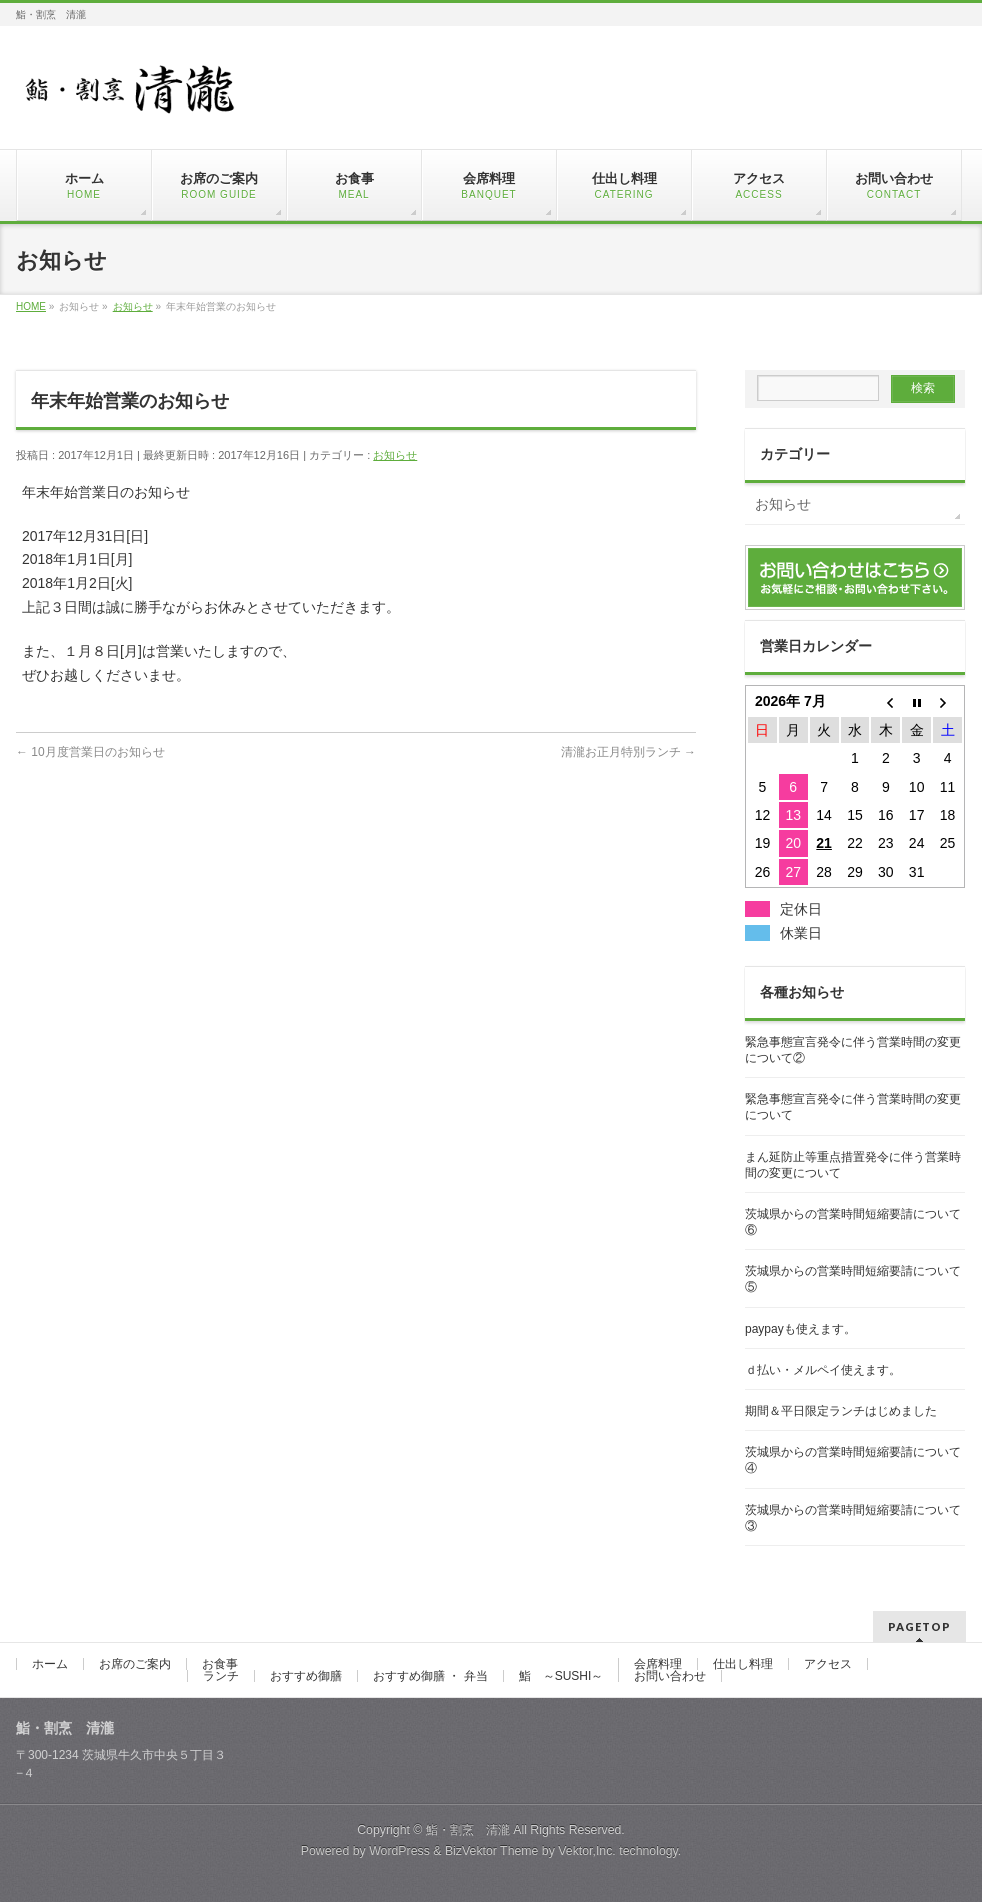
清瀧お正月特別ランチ (628, 752)
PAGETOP (919, 1626)
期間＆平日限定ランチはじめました (841, 1411)
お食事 (220, 1664)
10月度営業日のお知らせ (90, 752)
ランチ (221, 1676)
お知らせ (395, 455)
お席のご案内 (135, 1664)
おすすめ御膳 (306, 1676)
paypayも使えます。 (800, 1329)
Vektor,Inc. (587, 1851)
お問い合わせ (670, 1676)
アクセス (828, 1664)
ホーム (50, 1664)
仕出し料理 (743, 1664)
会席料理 (658, 1664)
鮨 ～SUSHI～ (561, 1676)
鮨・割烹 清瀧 (468, 1830)
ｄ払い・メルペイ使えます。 (823, 1370)
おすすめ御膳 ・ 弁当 (430, 1676)
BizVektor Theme (492, 1851)
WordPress (399, 1851)
